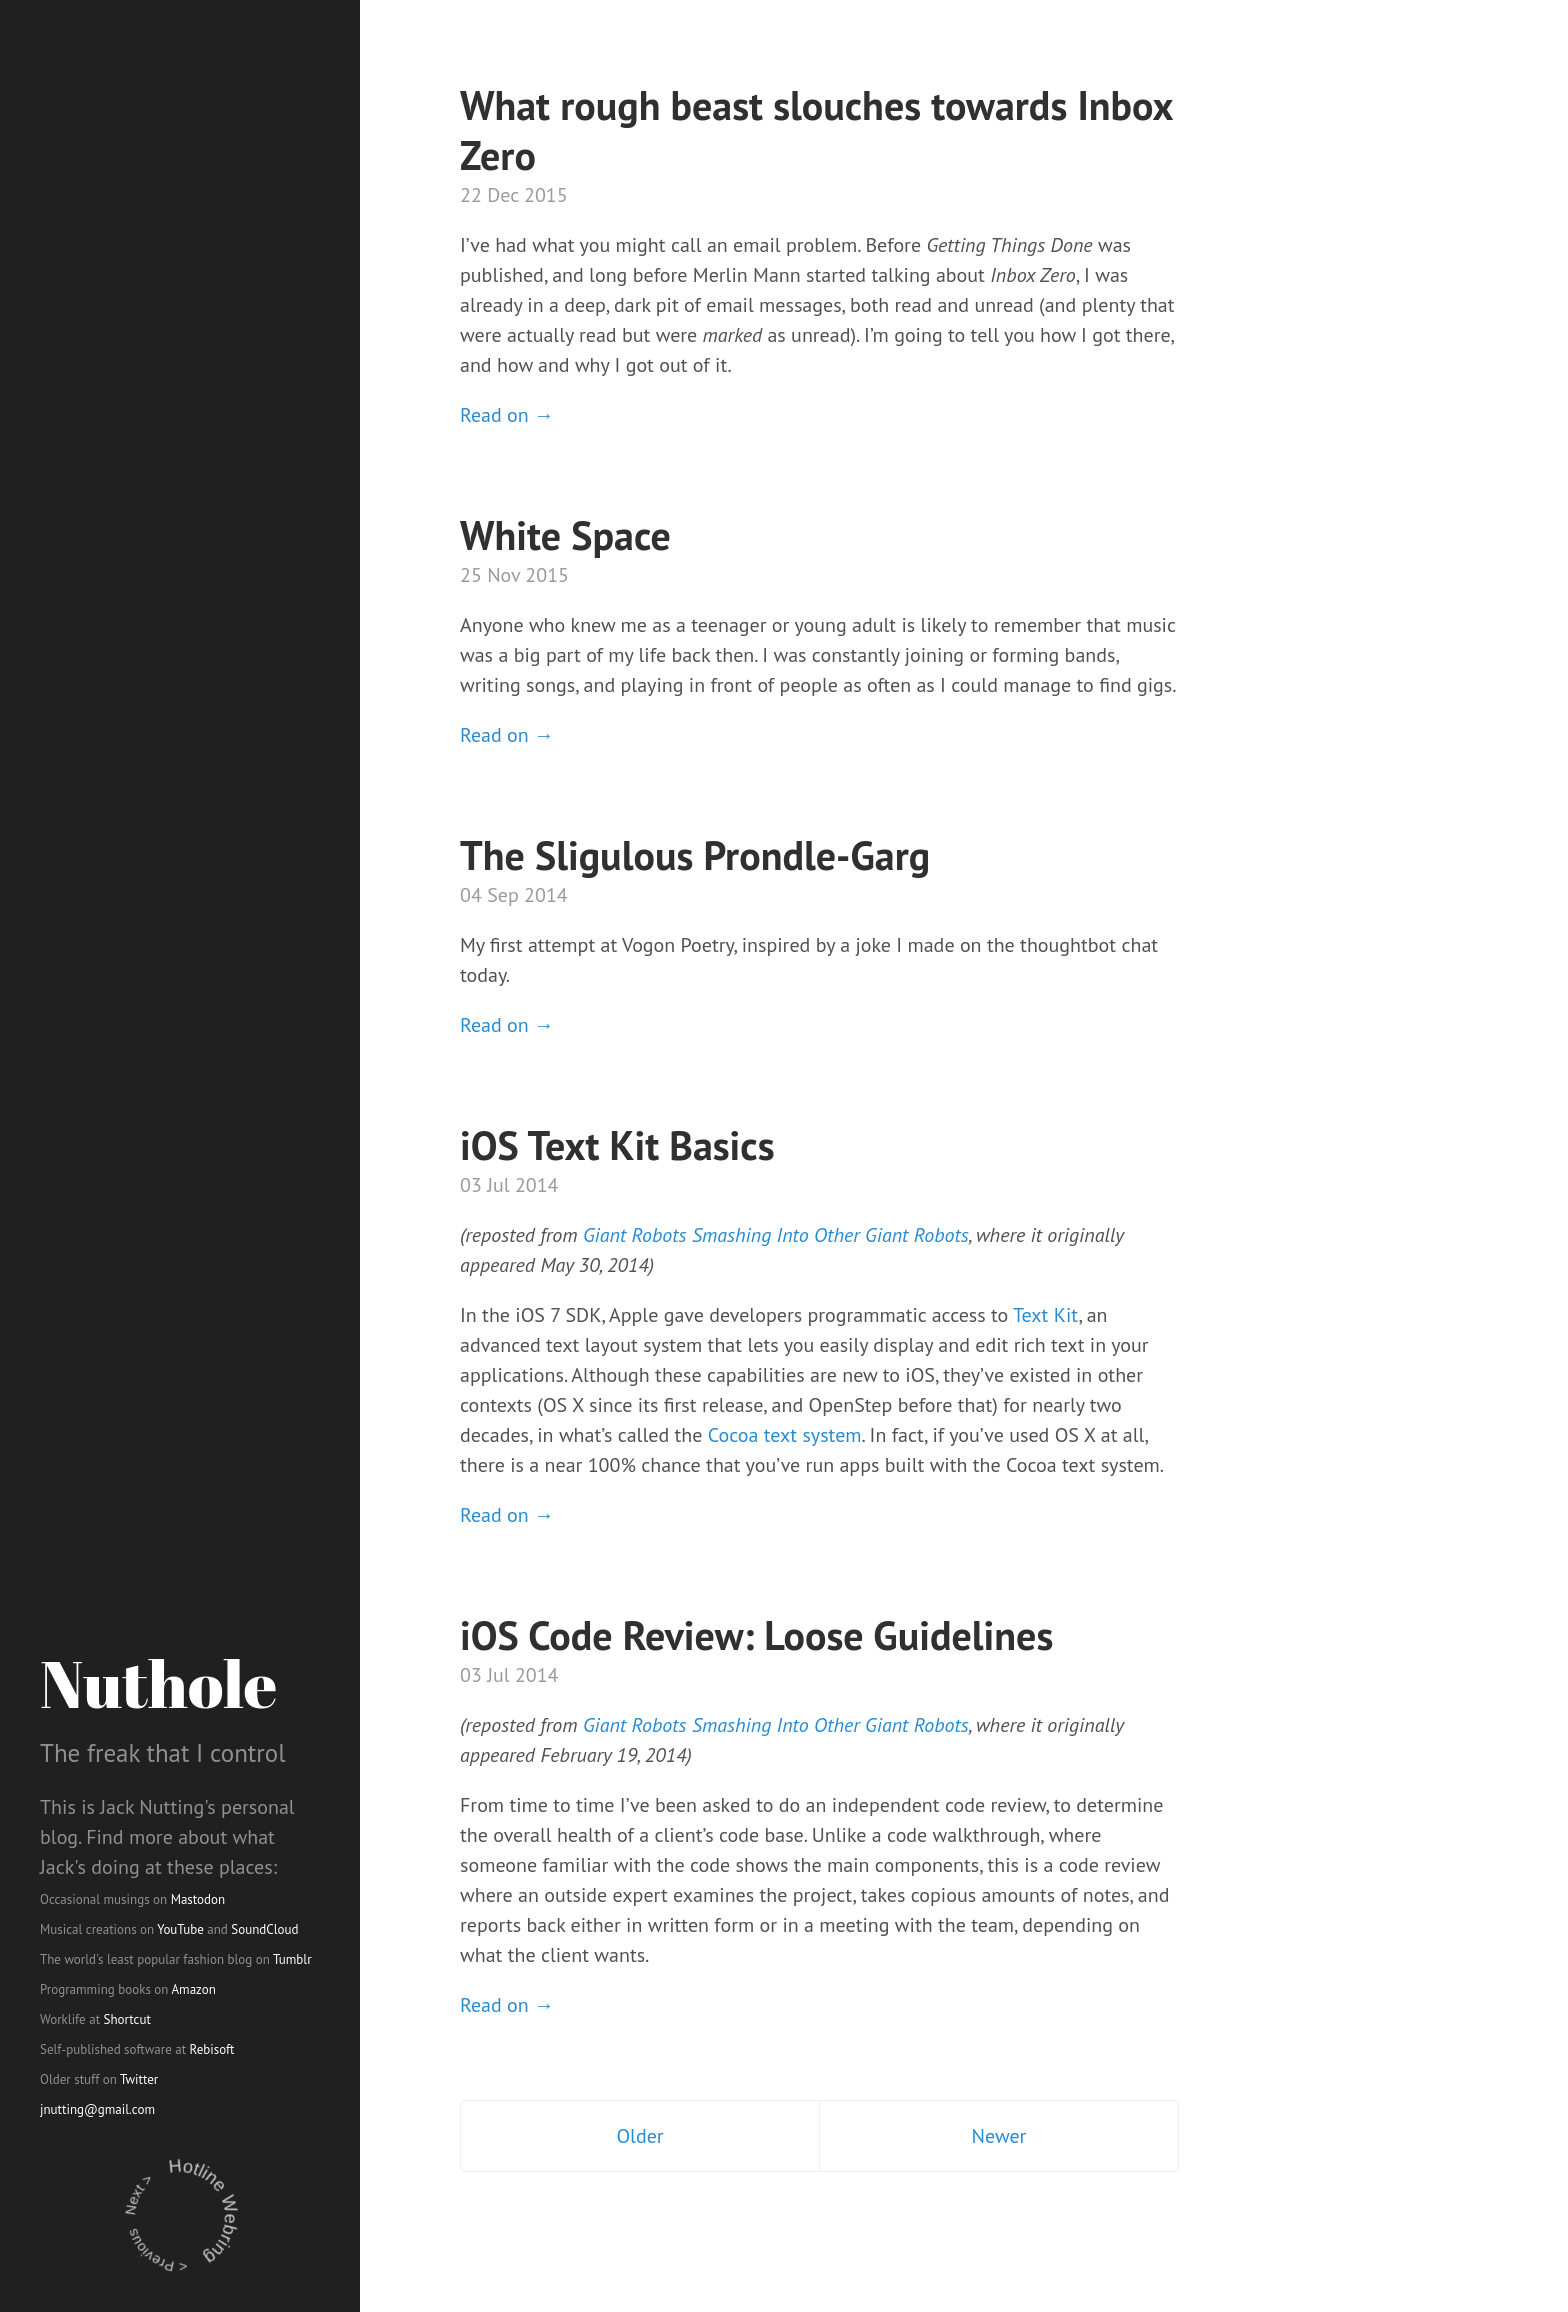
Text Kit (1045, 1315)
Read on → (507, 415)
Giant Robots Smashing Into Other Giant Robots (776, 1235)
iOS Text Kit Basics (617, 1145)
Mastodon (198, 1899)
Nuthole (158, 1683)
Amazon (193, 1989)
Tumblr (292, 1959)
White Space (565, 535)
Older (639, 2136)
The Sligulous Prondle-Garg (695, 855)
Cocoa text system (785, 1435)
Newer (999, 2136)
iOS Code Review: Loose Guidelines (756, 1635)
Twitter (139, 2079)
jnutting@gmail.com (97, 2109)
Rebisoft (212, 2049)
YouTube (180, 1929)
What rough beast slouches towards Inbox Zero (816, 130)
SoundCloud (264, 1929)
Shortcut (127, 2019)
